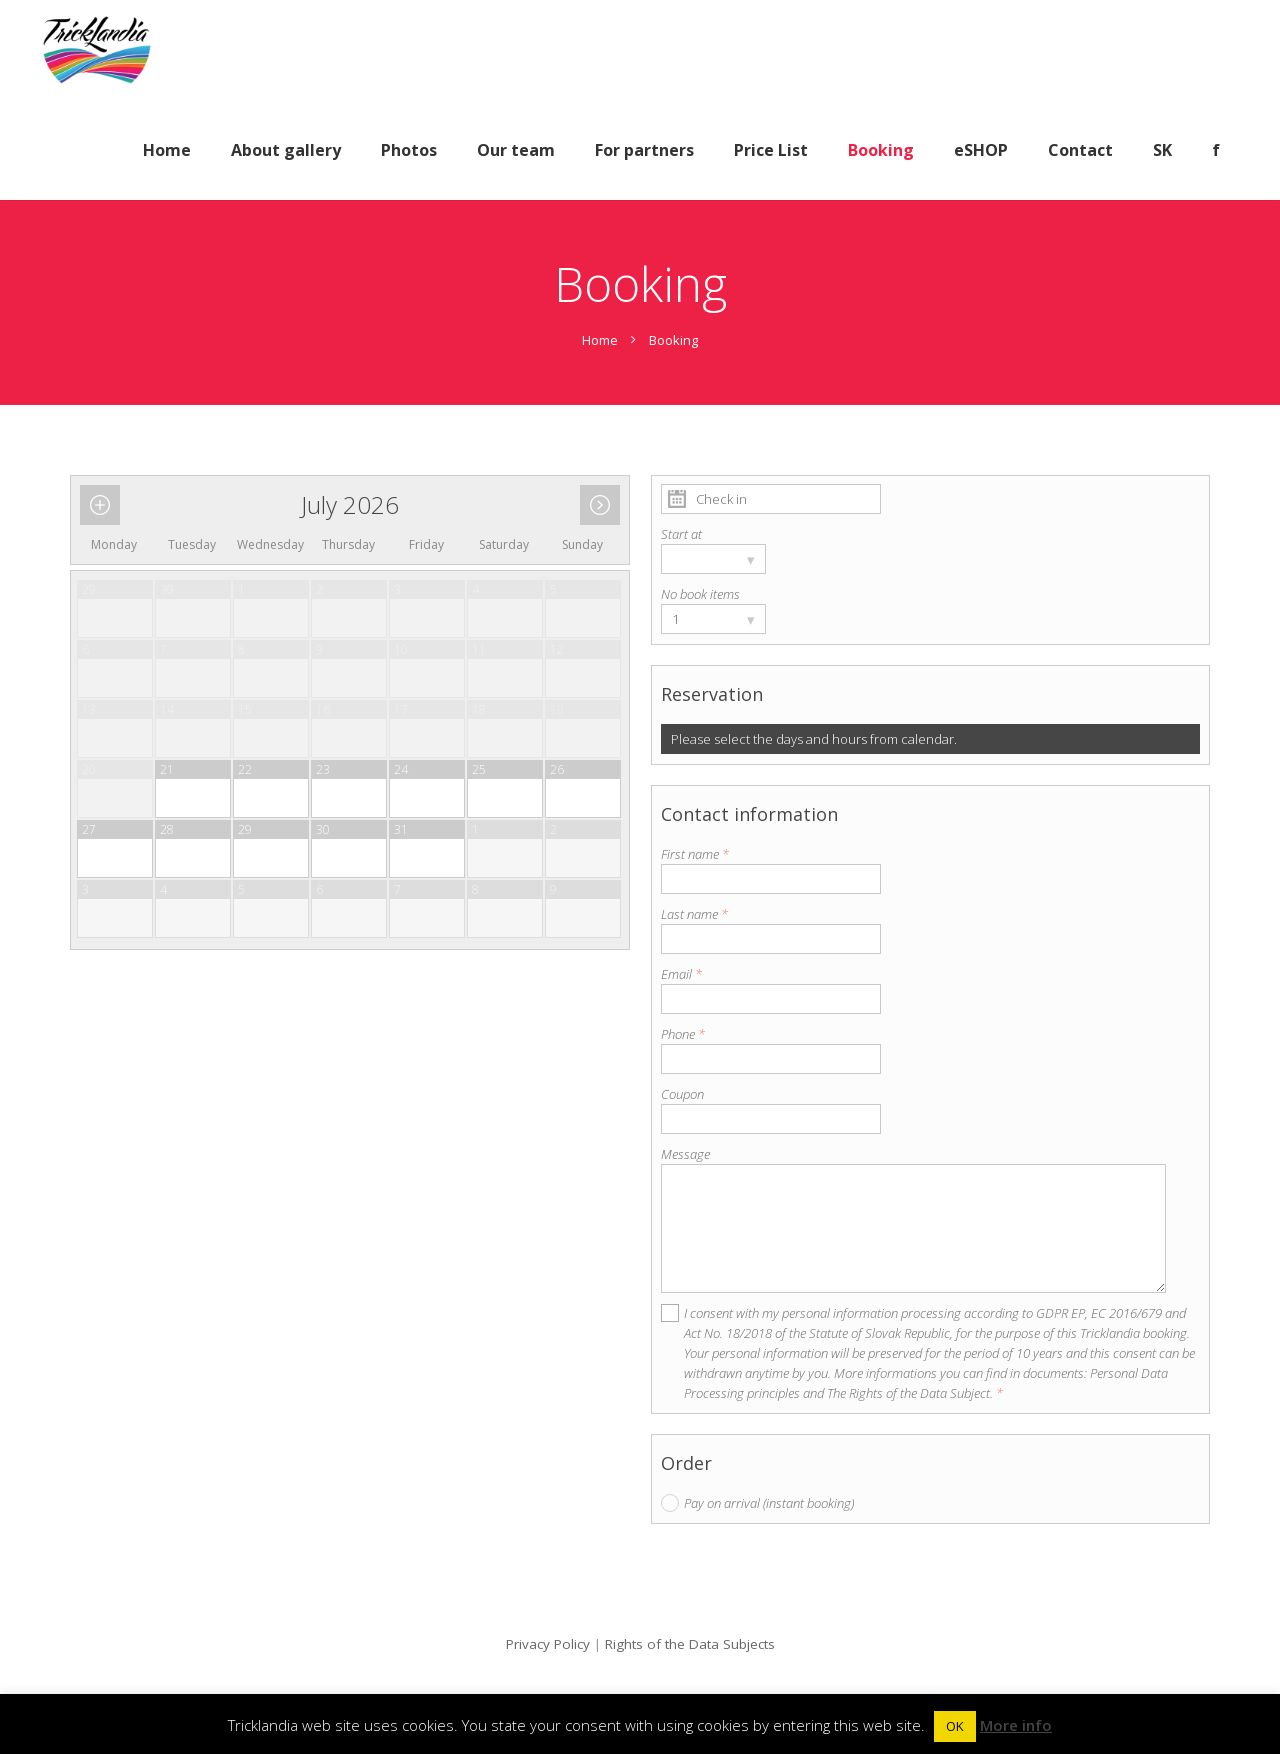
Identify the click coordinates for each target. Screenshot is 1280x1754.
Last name (694, 914)
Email (681, 974)
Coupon (682, 1094)
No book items (700, 594)
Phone (683, 1034)
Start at (681, 534)
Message (685, 1154)
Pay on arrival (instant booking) (769, 1503)
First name (695, 854)
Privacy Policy (548, 1644)
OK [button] (955, 1726)
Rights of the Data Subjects (690, 1644)
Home (600, 340)
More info (1016, 1725)
